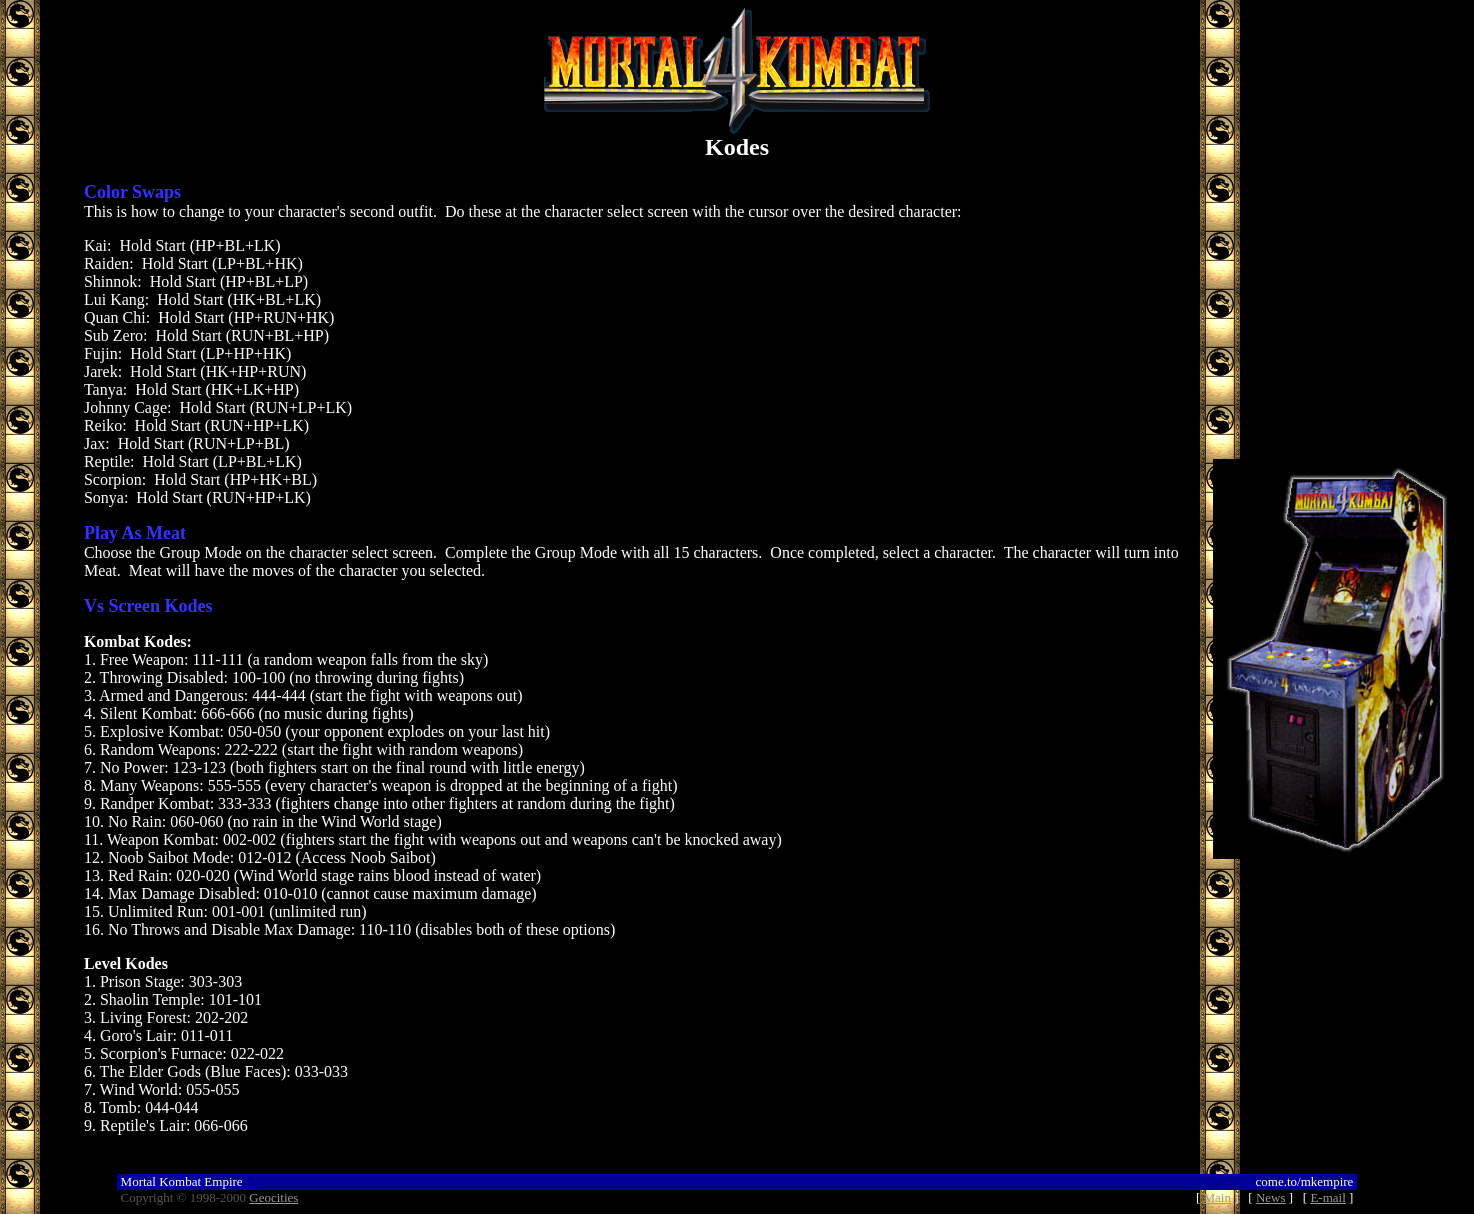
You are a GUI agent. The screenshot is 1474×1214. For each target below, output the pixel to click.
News (1271, 1197)
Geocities (273, 1197)
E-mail (1327, 1197)
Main (1217, 1197)
